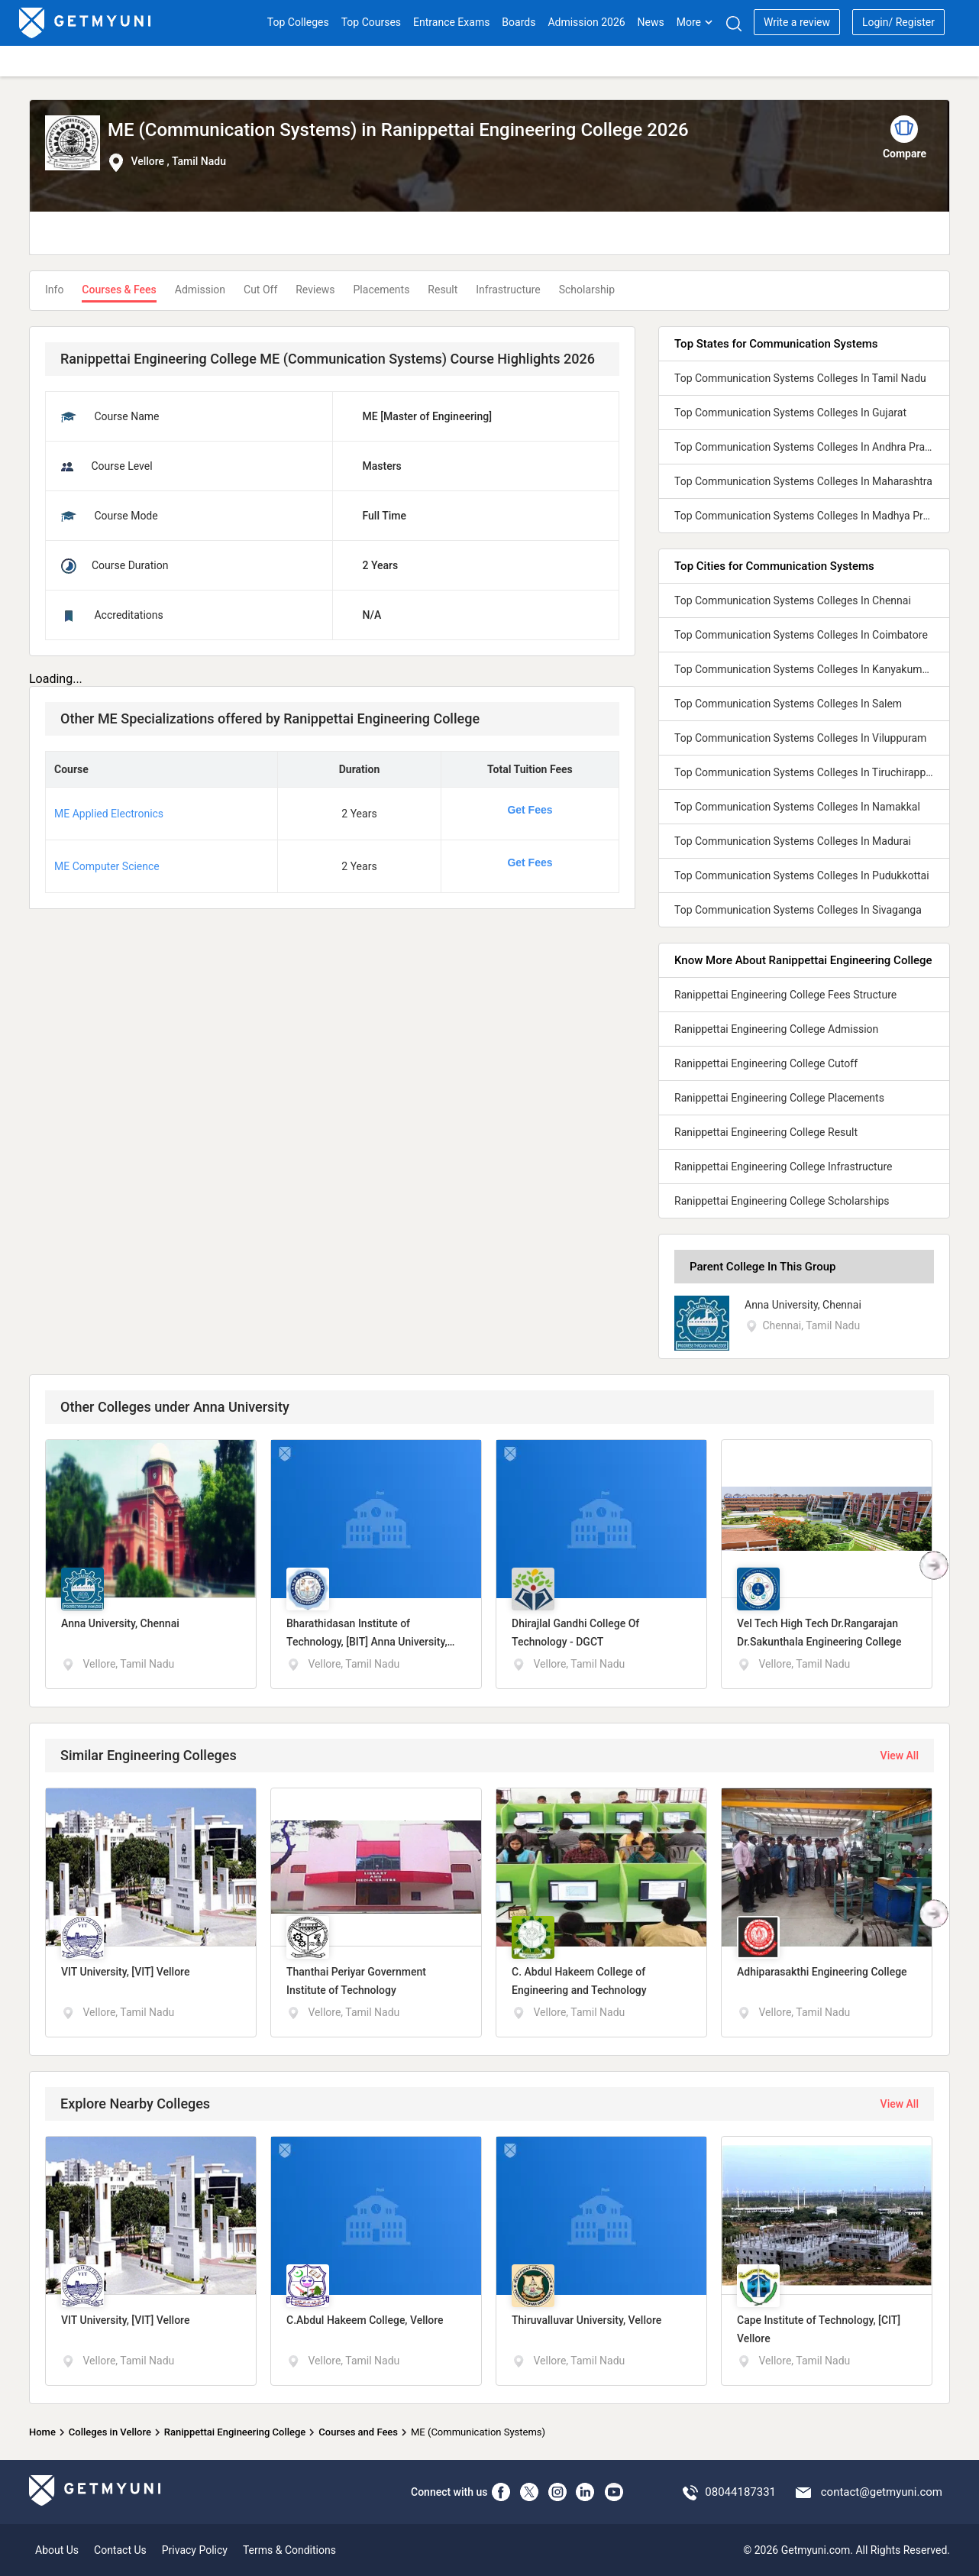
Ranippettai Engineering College (235, 2432)
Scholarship (587, 289)
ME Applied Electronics (108, 813)
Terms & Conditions (289, 2550)
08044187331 (740, 2492)
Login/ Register (898, 22)
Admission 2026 (586, 22)
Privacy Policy (195, 2550)
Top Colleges (298, 22)
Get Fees (529, 810)
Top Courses (371, 22)
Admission (200, 289)
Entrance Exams (451, 22)
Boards (518, 22)
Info (54, 289)
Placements (382, 289)
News (651, 22)
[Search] (733, 23)
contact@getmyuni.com (881, 2492)
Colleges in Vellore (110, 2432)
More (695, 22)
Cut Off (260, 289)
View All (899, 1755)
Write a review (797, 22)
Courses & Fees (119, 289)
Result (442, 289)
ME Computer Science (107, 866)
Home (42, 2432)
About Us (57, 2550)
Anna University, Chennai (803, 1305)
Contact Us (120, 2550)
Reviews (315, 289)
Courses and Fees (358, 2432)
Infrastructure (508, 289)
